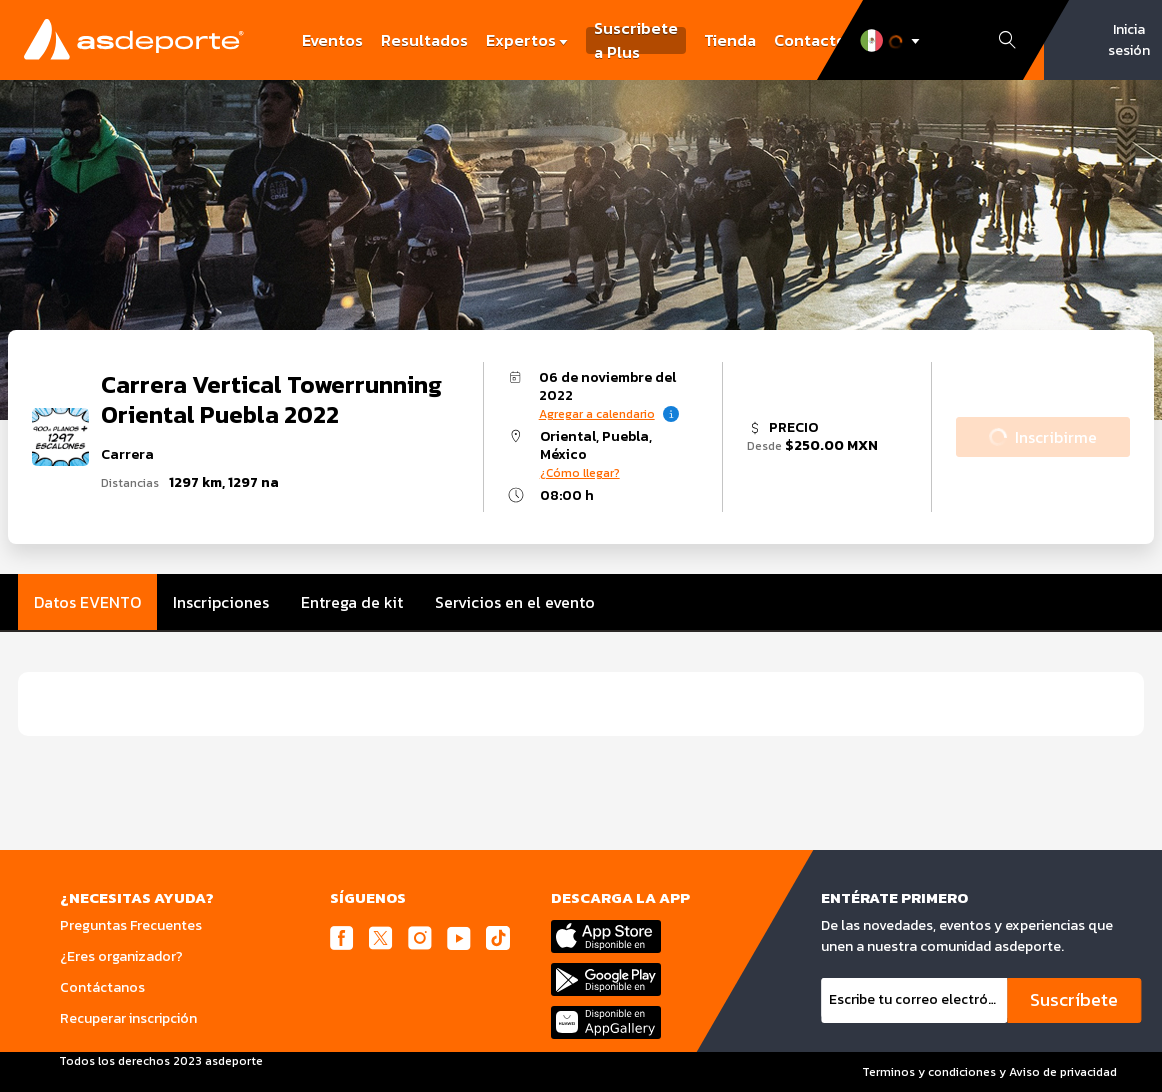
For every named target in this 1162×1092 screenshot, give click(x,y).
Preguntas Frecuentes (131, 925)
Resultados (424, 40)
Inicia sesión (1129, 40)
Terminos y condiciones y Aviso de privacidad (989, 1072)
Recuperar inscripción (128, 1018)
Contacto (810, 40)
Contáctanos (102, 987)
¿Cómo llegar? (580, 473)
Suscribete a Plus (636, 40)
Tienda (730, 40)
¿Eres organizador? (121, 956)
